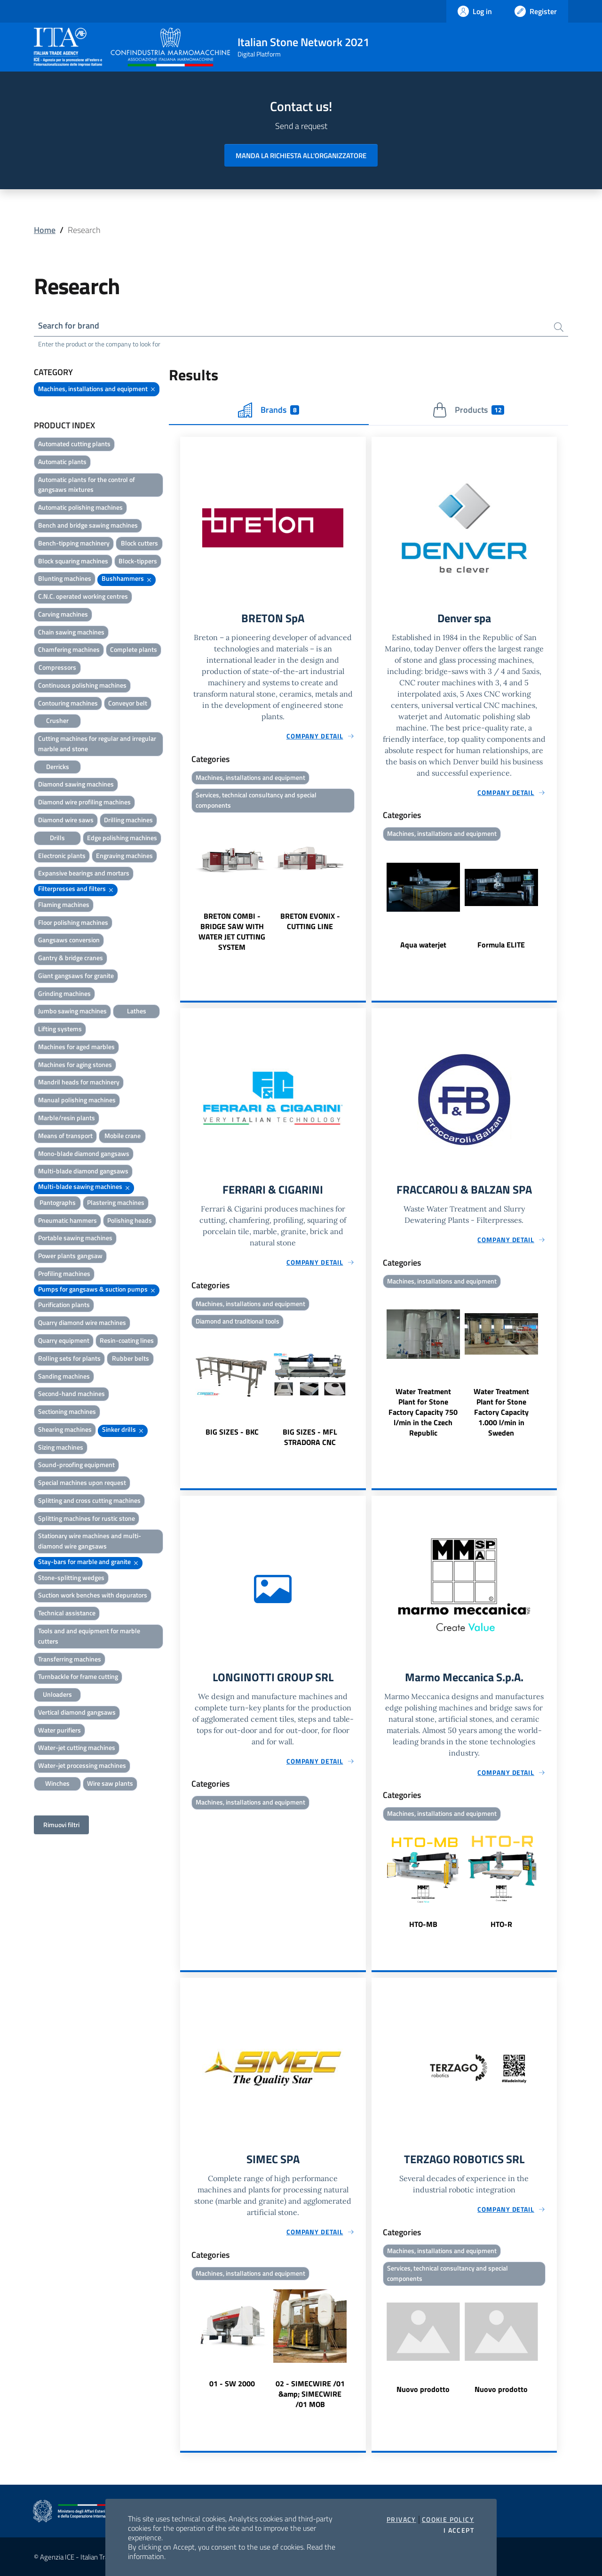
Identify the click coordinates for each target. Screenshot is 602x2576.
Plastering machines (115, 1202)
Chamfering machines (69, 649)
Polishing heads (129, 1220)
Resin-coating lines (127, 1340)
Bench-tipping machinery (74, 543)
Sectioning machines (67, 1411)
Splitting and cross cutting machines (89, 1500)
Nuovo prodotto (423, 2389)
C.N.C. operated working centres (83, 596)
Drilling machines (128, 820)
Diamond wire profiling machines (84, 802)
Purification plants (64, 1304)
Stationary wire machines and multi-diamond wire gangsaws (89, 1541)
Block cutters (139, 543)
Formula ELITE (501, 944)
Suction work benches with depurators (92, 1595)
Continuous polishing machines (82, 685)
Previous (184, 884)
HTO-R (501, 1924)
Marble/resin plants (66, 1118)
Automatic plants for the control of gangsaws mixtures (86, 484)
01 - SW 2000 (232, 2384)
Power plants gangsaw (70, 1255)
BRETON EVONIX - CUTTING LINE (310, 921)
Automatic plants (62, 461)
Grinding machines (64, 993)
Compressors (57, 667)
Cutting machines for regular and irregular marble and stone (97, 743)
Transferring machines (69, 1659)
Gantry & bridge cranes (70, 958)
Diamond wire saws (66, 820)
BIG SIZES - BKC (232, 1431)
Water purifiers (59, 1730)
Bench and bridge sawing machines (88, 525)
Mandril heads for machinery (78, 1082)
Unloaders (57, 1694)
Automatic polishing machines (80, 507)
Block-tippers (138, 561)
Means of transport (65, 1135)
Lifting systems (60, 1029)
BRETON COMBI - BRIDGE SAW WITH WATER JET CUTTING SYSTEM (231, 931)
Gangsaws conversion (69, 940)
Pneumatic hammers (67, 1220)
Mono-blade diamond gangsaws (83, 1153)
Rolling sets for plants (69, 1358)
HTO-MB (423, 1924)
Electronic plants (62, 855)
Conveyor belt (127, 703)
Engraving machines (124, 855)
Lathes (136, 1011)
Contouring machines (68, 703)
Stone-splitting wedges (71, 1577)
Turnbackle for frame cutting (78, 1676)
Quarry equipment (63, 1340)
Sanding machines (64, 1376)
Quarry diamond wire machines (82, 1322)
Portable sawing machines (75, 1238)
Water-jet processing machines (82, 1765)
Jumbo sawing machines (72, 1011)
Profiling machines (64, 1273)
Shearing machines (65, 1429)
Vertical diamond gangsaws (77, 1712)
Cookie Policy (448, 2519)
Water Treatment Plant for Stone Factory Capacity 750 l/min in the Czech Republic (423, 1412)
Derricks (57, 766)
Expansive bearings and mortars (83, 873)
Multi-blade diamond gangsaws (83, 1171)
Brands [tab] (268, 409)
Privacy (401, 2519)
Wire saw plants (110, 1783)
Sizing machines (60, 1447)
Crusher (57, 720)
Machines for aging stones (75, 1064)
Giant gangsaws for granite (76, 975)
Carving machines (63, 614)
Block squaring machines (73, 561)
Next (361, 884)
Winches (57, 1783)
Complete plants (133, 649)
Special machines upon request (82, 1482)
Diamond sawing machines (76, 784)
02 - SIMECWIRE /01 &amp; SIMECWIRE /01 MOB (310, 2394)
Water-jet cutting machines (76, 1747)
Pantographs (58, 1202)
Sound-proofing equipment (76, 1464)
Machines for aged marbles (76, 1046)
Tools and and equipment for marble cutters (89, 1636)
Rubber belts (130, 1358)
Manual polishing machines (77, 1100)
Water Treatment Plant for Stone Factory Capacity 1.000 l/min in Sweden (501, 1412)
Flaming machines (63, 904)
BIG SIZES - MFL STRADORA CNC (310, 1437)
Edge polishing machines (122, 838)
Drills (57, 838)
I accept (459, 2530)
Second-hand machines (71, 1393)
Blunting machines (64, 578)
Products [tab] (468, 409)
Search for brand (68, 325)
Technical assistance (66, 1613)
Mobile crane (122, 1135)
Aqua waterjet (423, 944)
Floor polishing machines (73, 922)
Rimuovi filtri (61, 1825)
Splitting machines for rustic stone (86, 1518)
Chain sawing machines (71, 632)
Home (44, 230)
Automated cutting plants (74, 444)
